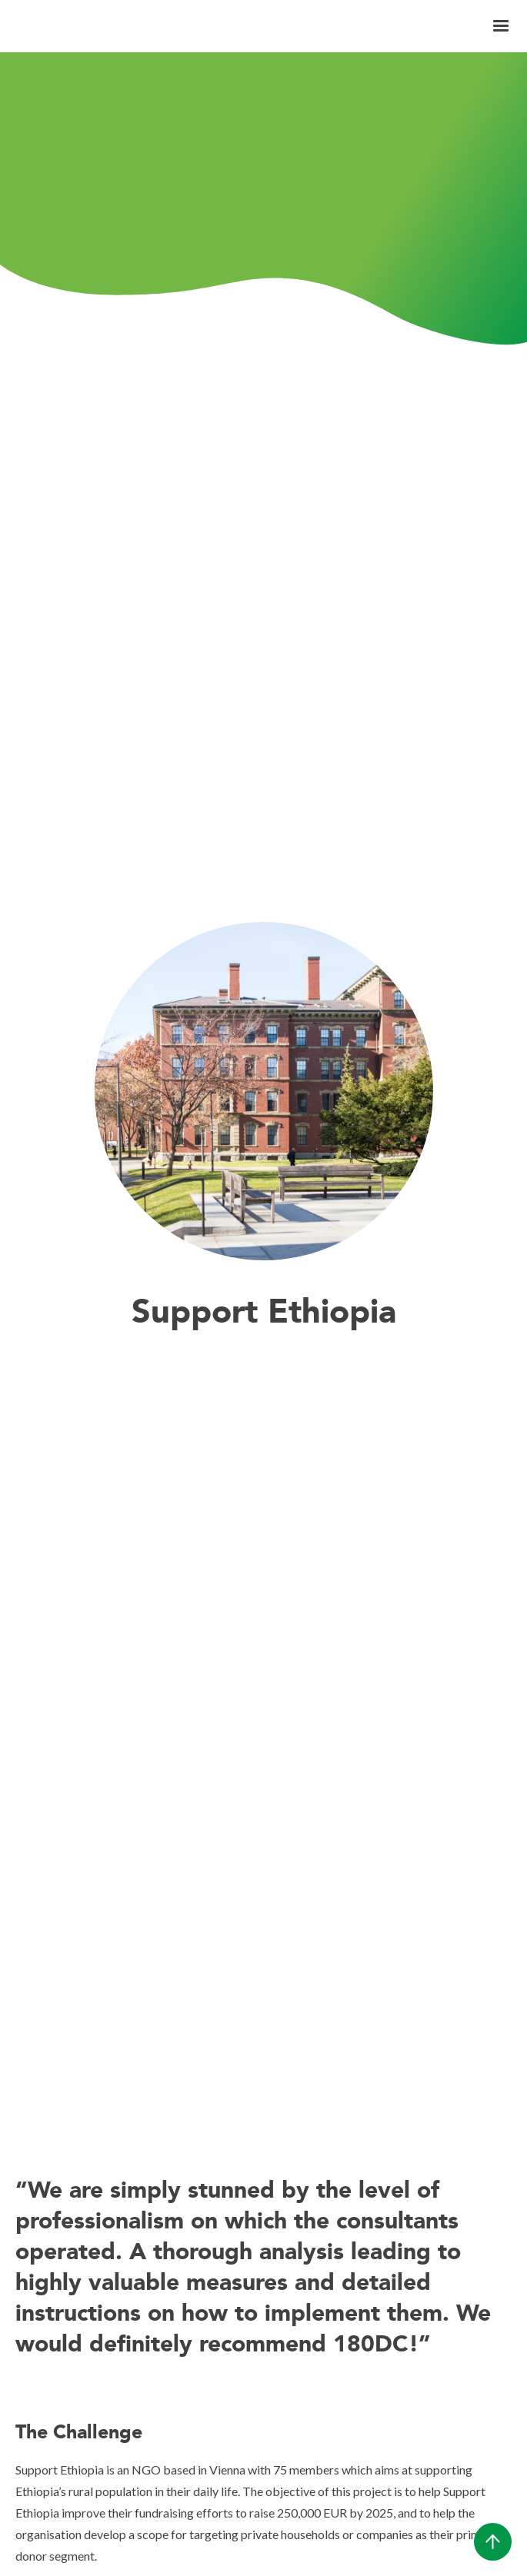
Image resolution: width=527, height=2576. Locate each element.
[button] (501, 26)
